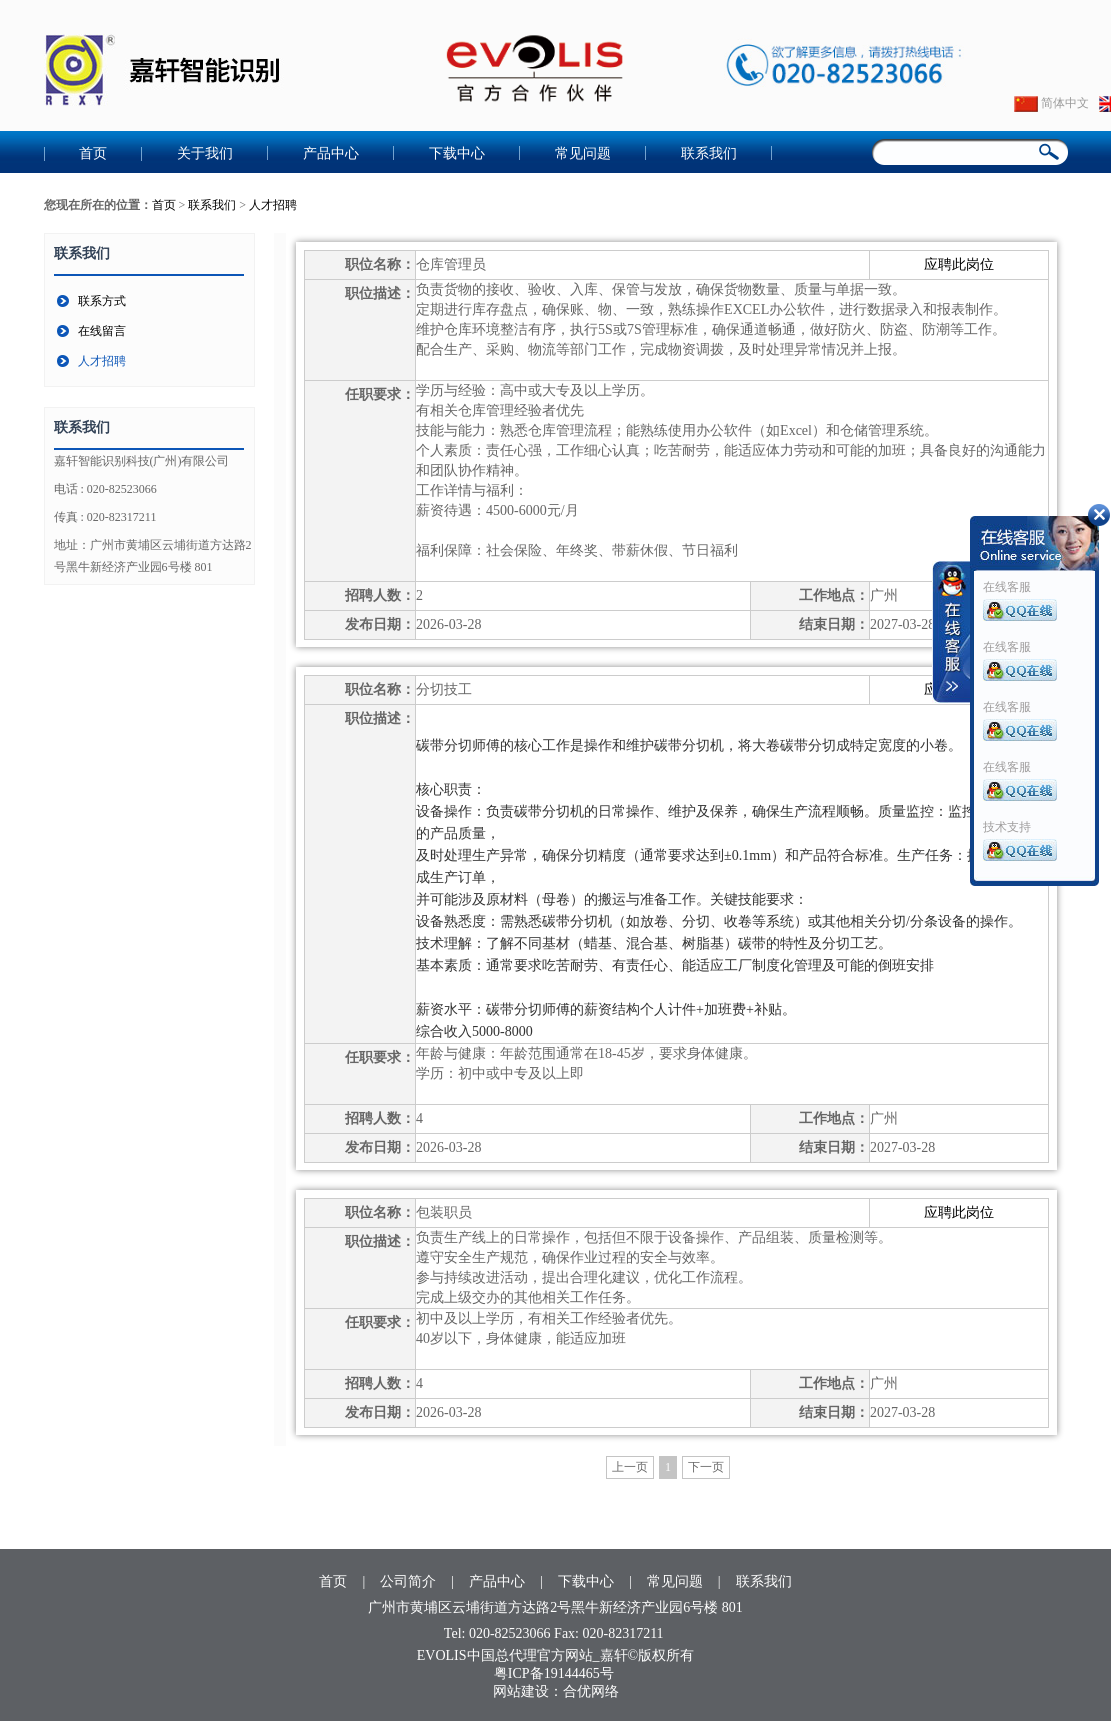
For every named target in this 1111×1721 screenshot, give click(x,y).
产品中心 (331, 153)
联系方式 (102, 301)
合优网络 (591, 1691)
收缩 (952, 632)
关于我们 (205, 153)
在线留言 (102, 331)
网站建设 (521, 1691)
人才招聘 (273, 205)
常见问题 (583, 153)
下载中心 (457, 153)
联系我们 (709, 153)
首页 (93, 153)
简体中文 (1051, 103)
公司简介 (408, 1581)
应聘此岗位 (959, 264)
